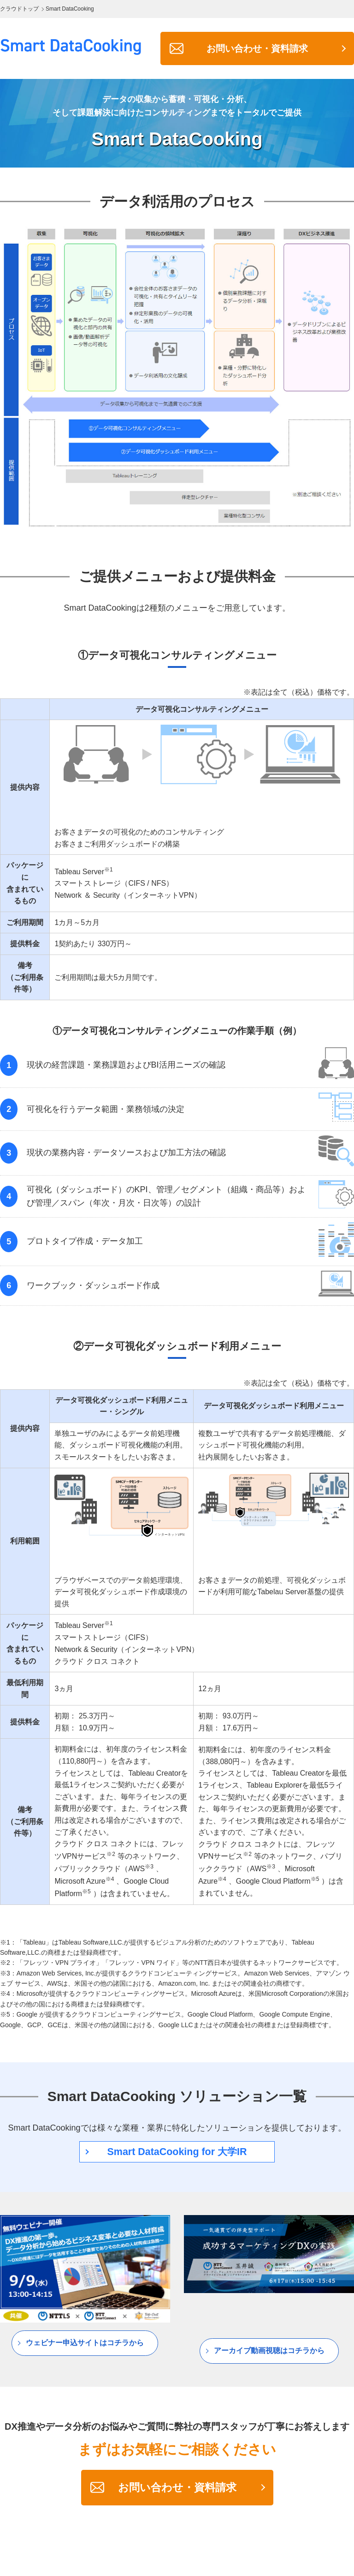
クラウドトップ (19, 9)
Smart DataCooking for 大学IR (177, 2152)
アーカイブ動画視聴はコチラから (269, 2351)
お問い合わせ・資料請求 (257, 48)
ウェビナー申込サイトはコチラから (85, 2344)
